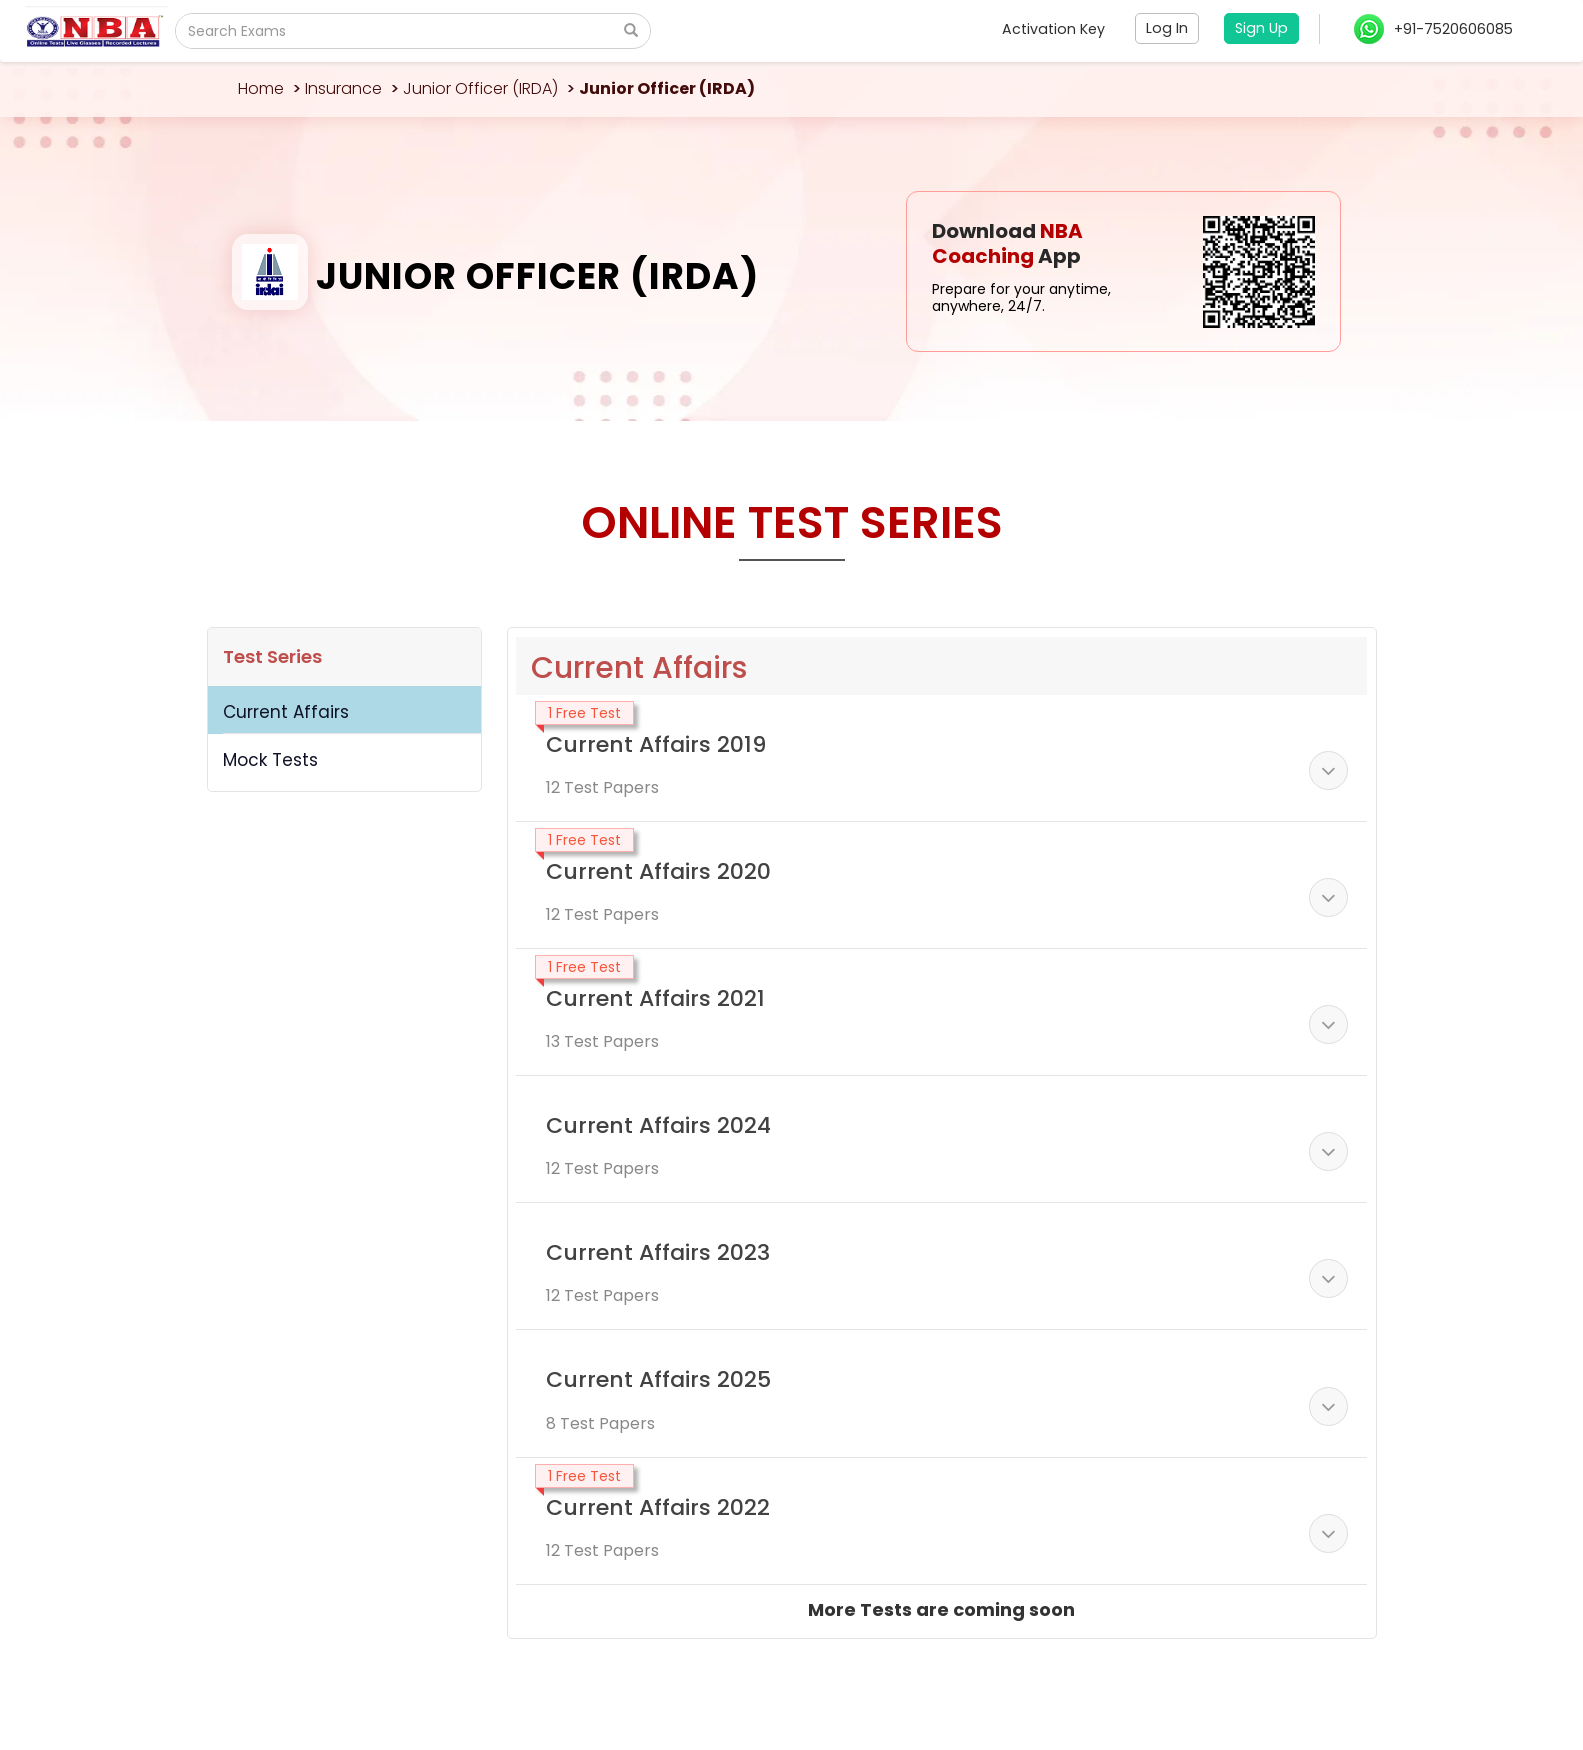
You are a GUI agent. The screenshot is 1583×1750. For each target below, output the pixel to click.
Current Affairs (286, 712)
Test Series (272, 656)
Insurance (343, 88)
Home (261, 88)
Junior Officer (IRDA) (480, 88)
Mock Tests (270, 760)
